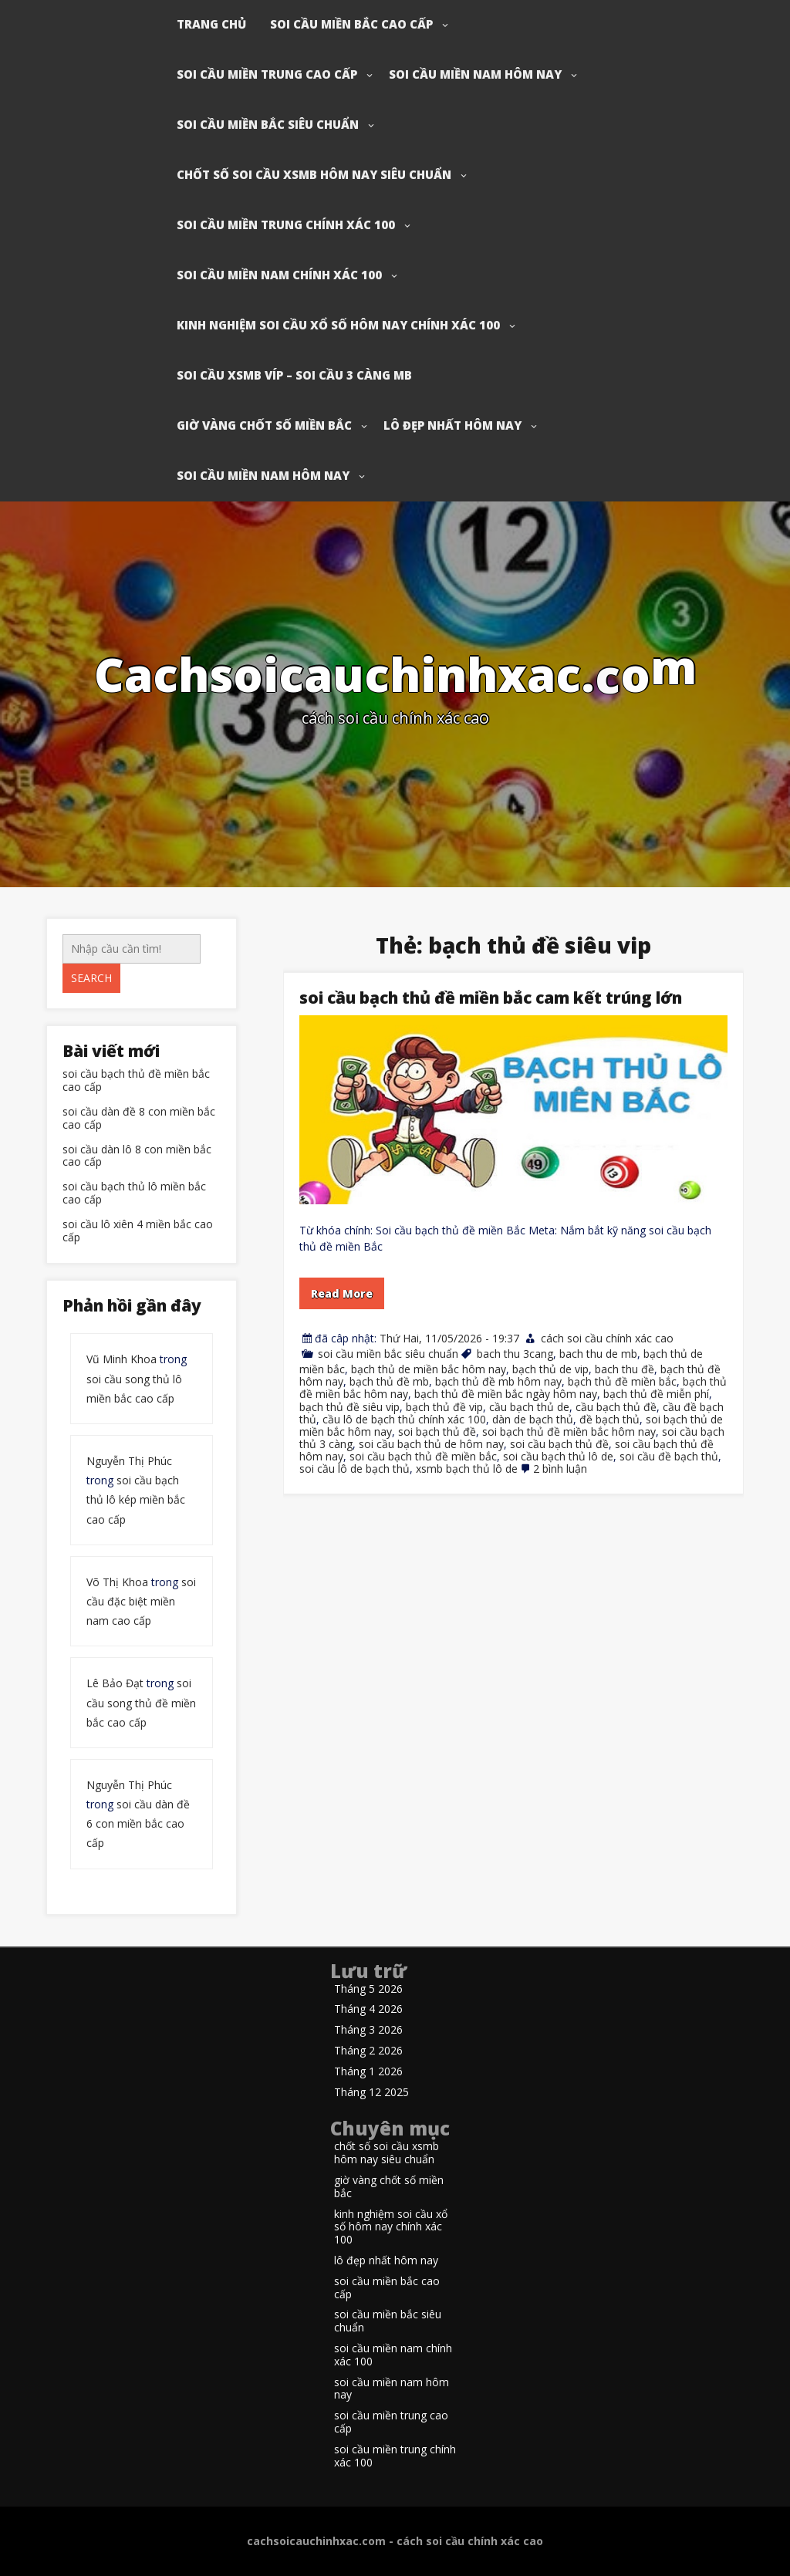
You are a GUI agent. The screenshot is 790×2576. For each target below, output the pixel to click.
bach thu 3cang (515, 1353)
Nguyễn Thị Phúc (129, 1460)
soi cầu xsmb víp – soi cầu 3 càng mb (294, 375)
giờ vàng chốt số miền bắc (264, 425)
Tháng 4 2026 (368, 2009)
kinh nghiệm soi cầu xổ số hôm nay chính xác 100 (338, 325)
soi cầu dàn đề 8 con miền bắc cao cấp (138, 1119)
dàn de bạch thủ (532, 1419)
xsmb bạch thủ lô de (467, 1468)
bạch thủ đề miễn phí (656, 1393)
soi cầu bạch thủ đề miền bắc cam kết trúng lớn (490, 997)
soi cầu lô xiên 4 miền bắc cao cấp (137, 1231)
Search (91, 978)
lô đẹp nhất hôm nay (452, 425)
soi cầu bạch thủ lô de (558, 1456)
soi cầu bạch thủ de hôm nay (431, 1444)
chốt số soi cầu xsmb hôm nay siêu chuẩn (314, 174)
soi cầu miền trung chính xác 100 (286, 224)
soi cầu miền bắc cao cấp (351, 24)
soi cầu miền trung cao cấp (267, 74)
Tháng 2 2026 (368, 2051)
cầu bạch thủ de (529, 1406)
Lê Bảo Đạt (114, 1683)
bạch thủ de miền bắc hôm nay (428, 1369)
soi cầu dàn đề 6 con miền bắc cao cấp (138, 1823)
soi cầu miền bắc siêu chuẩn (268, 124)
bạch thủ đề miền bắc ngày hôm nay (505, 1393)
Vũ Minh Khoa (121, 1359)
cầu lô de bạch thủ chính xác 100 (404, 1419)
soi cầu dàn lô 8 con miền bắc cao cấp (136, 1156)
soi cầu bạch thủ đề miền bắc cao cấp (136, 1081)
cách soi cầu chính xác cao (607, 1338)
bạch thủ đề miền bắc (622, 1381)
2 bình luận (560, 1468)
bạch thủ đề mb (389, 1381)
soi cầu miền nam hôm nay (475, 74)
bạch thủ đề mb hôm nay (498, 1381)
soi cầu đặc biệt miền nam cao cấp (141, 1601)
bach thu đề (624, 1369)
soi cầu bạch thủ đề (559, 1444)
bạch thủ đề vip (444, 1406)
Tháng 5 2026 (368, 1989)
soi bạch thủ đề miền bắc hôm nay (569, 1431)
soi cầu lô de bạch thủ (354, 1468)
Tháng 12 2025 (371, 2092)
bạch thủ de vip (550, 1369)
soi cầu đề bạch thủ (669, 1456)
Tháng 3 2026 (368, 2030)
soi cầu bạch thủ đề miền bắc (423, 1456)
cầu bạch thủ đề (616, 1406)
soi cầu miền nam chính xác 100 (279, 274)
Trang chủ (211, 24)
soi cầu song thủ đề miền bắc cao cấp (141, 1702)
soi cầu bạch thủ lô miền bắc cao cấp (134, 1193)
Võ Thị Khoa (117, 1582)
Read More (342, 1293)
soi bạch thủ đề (437, 1431)
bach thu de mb (598, 1353)
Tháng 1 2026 (368, 2071)
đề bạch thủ (609, 1419)
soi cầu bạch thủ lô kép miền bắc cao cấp (135, 1499)
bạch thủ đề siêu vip (349, 1406)
